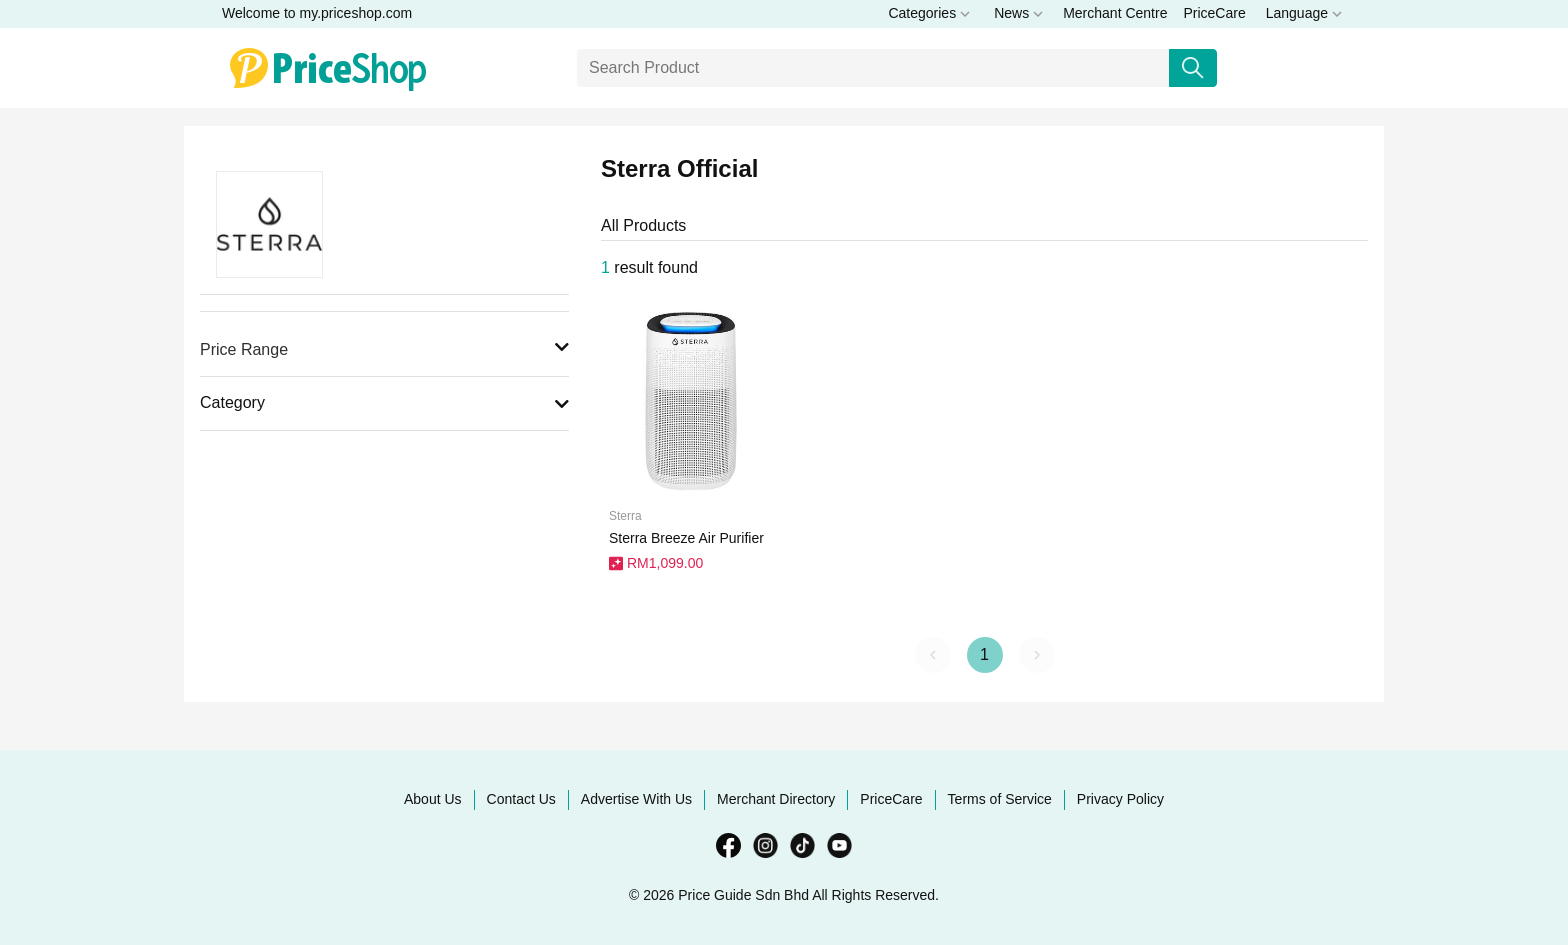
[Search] (873, 68)
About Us (433, 799)
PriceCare (1214, 13)
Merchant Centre (1115, 13)
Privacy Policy (1120, 799)
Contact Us (521, 799)
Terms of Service (1000, 799)
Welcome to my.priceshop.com (317, 13)
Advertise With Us (636, 799)
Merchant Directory (776, 799)
